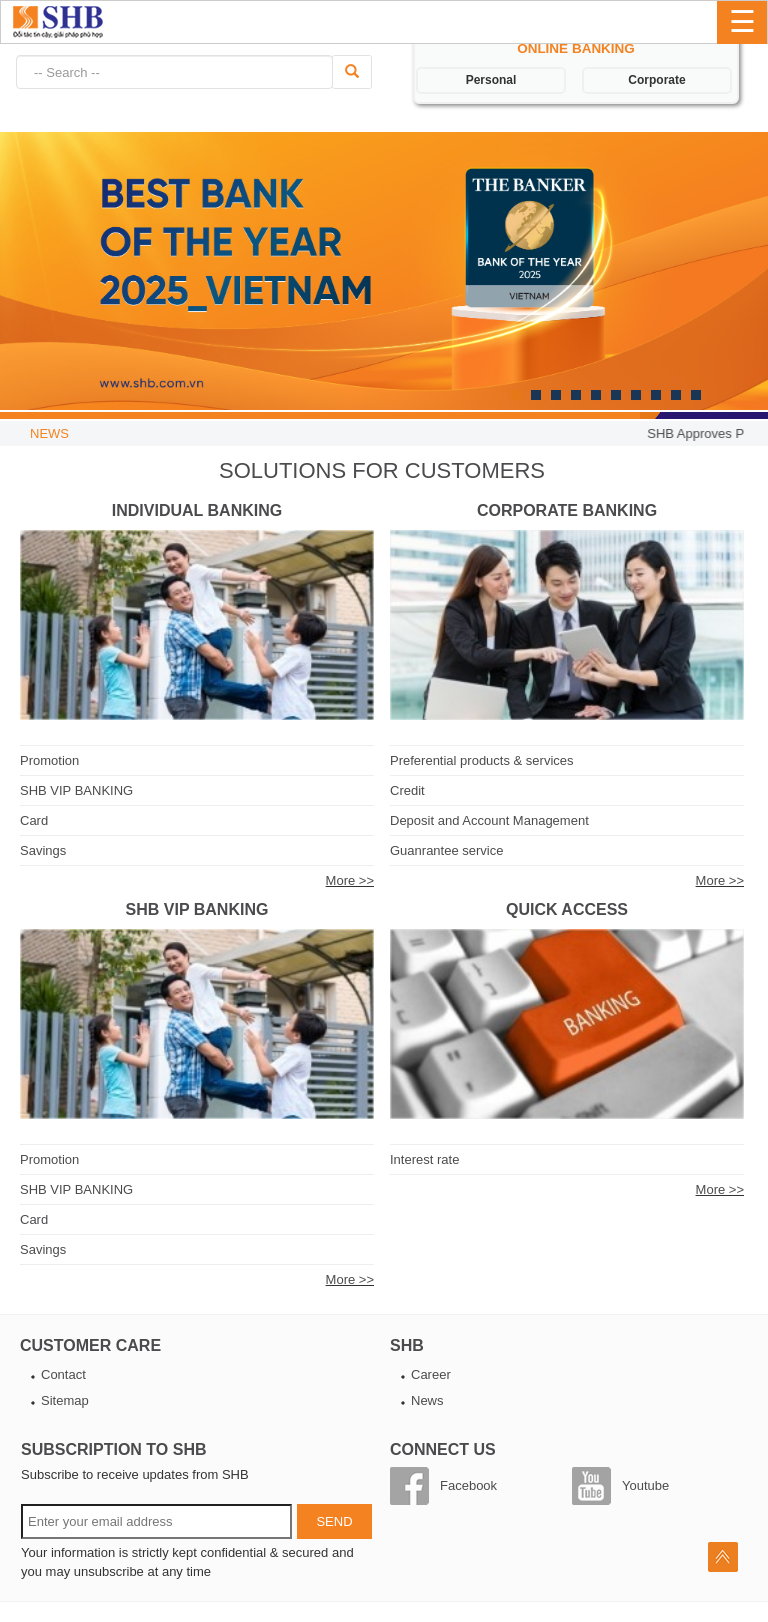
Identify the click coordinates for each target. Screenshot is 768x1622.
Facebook (468, 1485)
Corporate (656, 80)
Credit (407, 790)
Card (34, 820)
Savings (43, 850)
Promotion (49, 760)
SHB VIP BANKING (76, 790)
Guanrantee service (446, 850)
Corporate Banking (567, 510)
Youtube (645, 1485)
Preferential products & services (482, 760)
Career (431, 1374)
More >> (350, 880)
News (427, 1400)
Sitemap (65, 1400)
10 (696, 395)
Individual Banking (197, 510)
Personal (491, 80)
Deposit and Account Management (489, 820)
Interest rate (424, 1159)
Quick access (567, 909)
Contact (63, 1374)
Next (25, 280)
